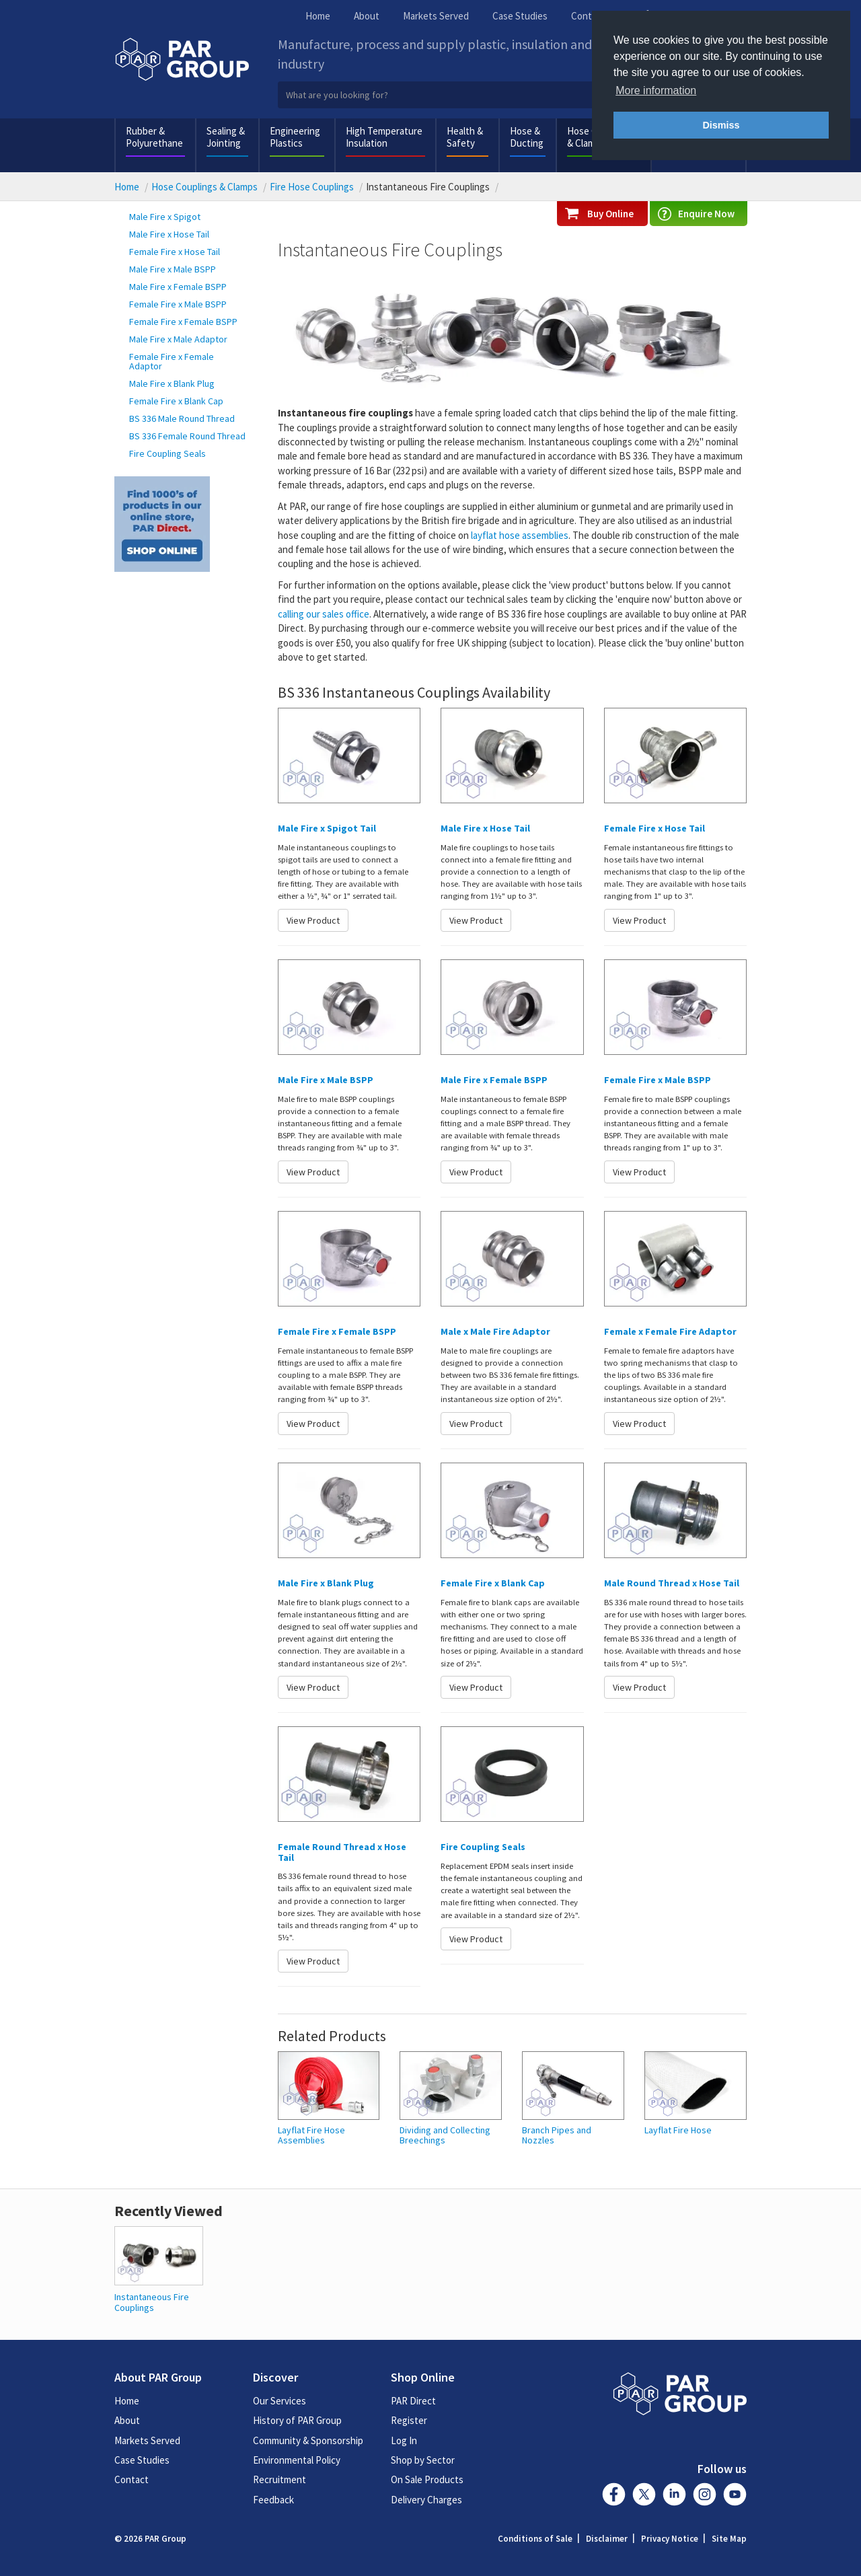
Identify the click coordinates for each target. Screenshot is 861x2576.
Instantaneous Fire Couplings (151, 2302)
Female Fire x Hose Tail (174, 252)
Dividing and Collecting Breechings (445, 2135)
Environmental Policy (296, 2460)
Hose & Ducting (527, 136)
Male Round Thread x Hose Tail (671, 1583)
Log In (404, 2440)
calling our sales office (323, 614)
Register (409, 2420)
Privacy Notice (669, 2538)
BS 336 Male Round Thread (182, 418)
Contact (588, 15)
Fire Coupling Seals (167, 453)
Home (317, 15)
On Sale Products (427, 2479)
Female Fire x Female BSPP (183, 322)
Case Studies (520, 15)
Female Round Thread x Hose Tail (342, 1852)
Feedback (273, 2499)
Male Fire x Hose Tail (169, 234)
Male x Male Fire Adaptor (495, 1331)
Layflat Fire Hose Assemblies (311, 2135)
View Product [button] (313, 920)
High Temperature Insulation (384, 136)
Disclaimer (607, 2538)
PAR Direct (413, 2400)
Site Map (729, 2538)
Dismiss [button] (720, 125)
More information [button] (655, 90)
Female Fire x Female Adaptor (171, 361)
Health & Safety (465, 136)
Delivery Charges (426, 2499)
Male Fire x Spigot (164, 217)
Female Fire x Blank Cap (176, 401)
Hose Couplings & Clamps (204, 186)
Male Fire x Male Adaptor (178, 339)
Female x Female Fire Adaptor (670, 1331)
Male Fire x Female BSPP (178, 287)
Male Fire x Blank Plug (172, 383)
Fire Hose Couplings (312, 186)
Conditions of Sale (535, 2538)
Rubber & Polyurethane (154, 136)
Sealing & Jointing (226, 136)
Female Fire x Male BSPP (178, 304)
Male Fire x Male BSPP (172, 269)
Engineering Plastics (295, 136)
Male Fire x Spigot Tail (327, 828)
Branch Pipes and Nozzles (556, 2135)
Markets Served (436, 15)
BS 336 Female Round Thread (187, 436)
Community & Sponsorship (308, 2440)
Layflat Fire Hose (678, 2130)
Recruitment (279, 2479)
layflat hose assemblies (519, 535)
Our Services (279, 2400)
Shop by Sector (423, 2460)
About (366, 15)
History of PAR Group (297, 2420)
